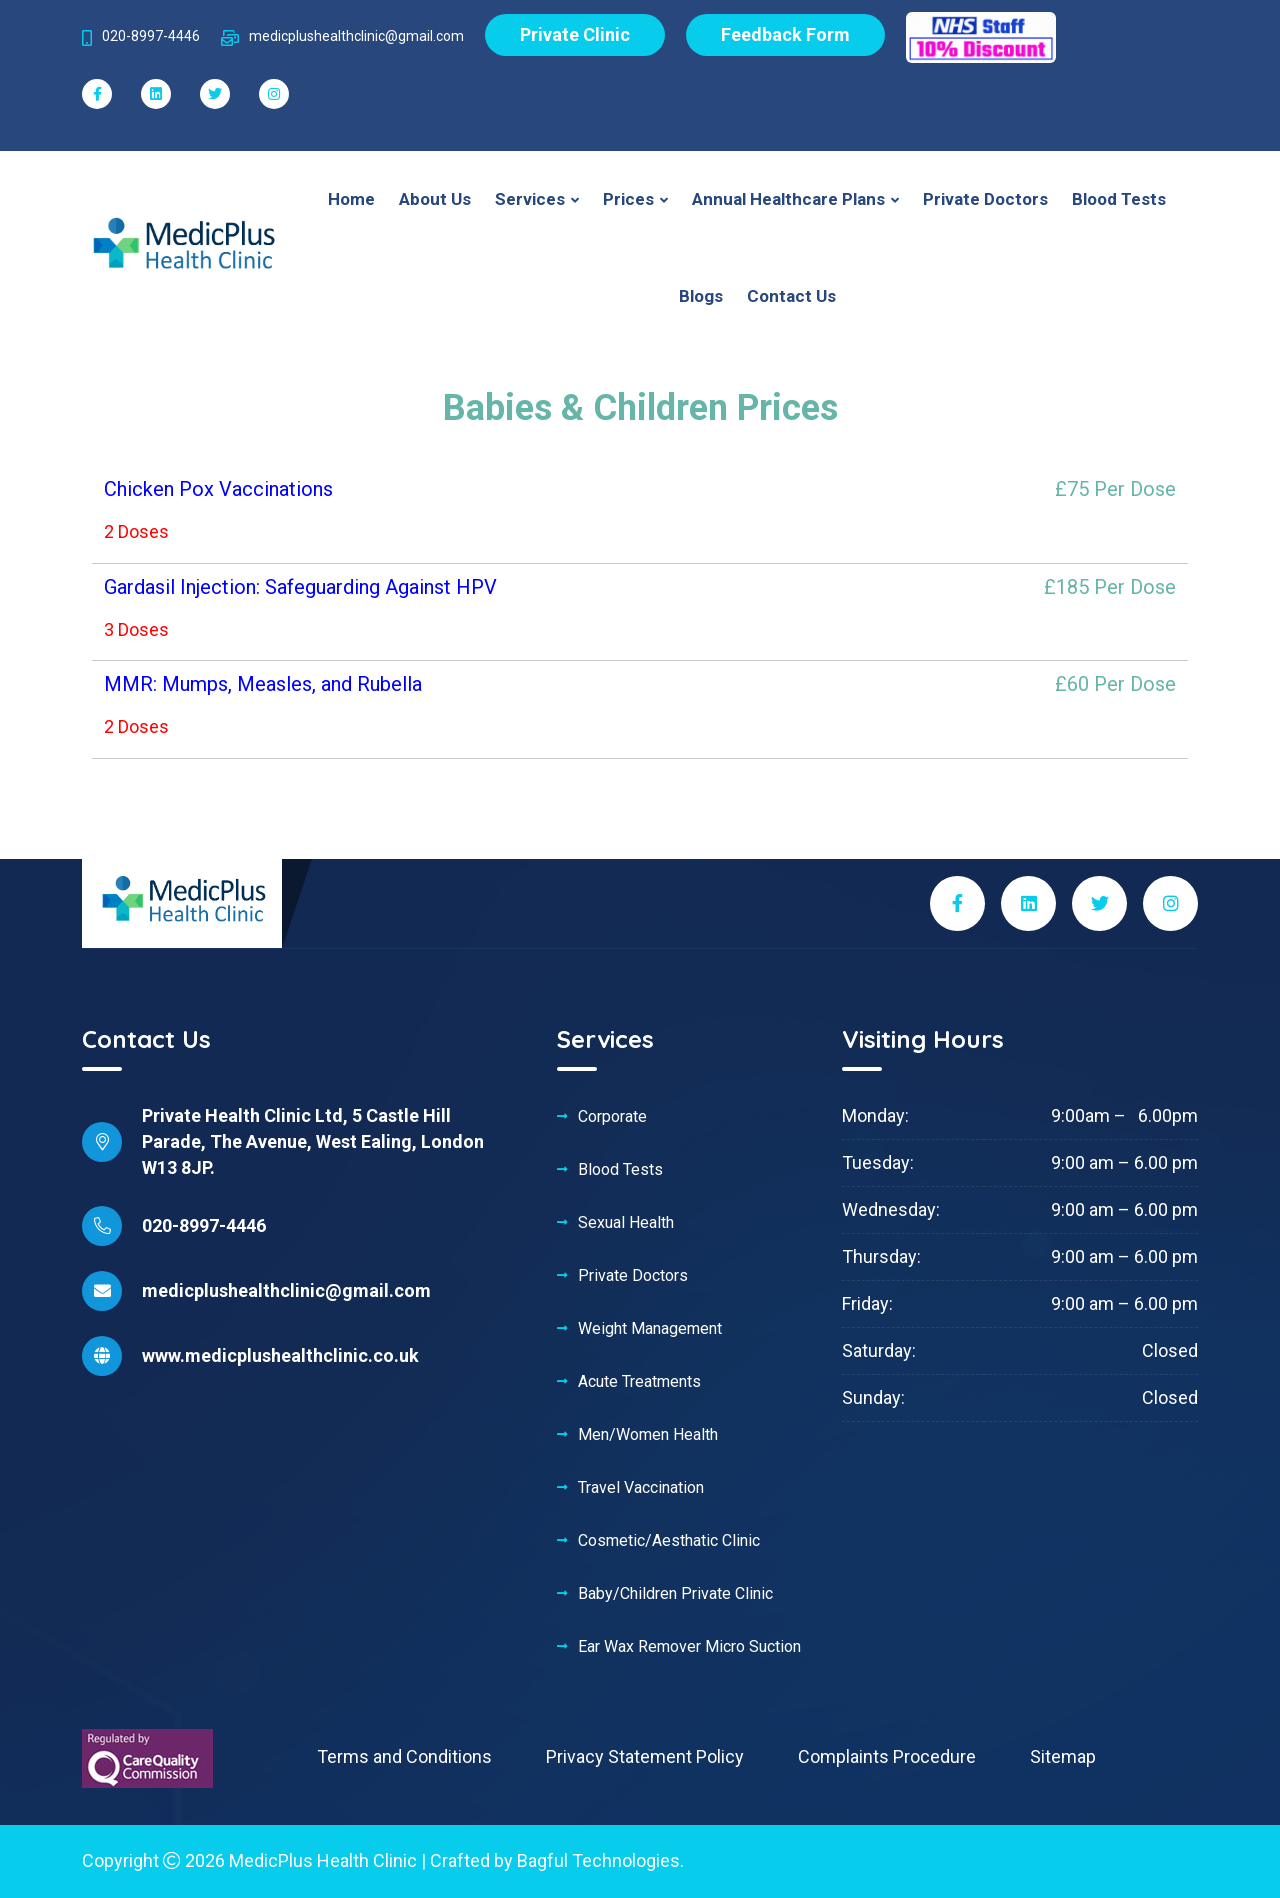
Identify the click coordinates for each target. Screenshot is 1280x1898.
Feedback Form (785, 34)
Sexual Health (626, 1223)
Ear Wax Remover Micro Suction (689, 1647)
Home (351, 199)
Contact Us (791, 296)
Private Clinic (575, 34)
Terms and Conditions (404, 1756)
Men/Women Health (648, 1435)
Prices (630, 199)
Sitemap (1063, 1756)
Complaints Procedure (887, 1756)
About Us (435, 199)
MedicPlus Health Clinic (323, 1860)
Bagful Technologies (598, 1860)
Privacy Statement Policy (645, 1756)
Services (532, 199)
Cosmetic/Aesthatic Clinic (669, 1541)
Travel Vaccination (641, 1488)
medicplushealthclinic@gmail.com (286, 1290)
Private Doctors (985, 199)
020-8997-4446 (204, 1225)
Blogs (701, 296)
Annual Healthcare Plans (790, 199)
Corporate (612, 1117)
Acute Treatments (639, 1382)
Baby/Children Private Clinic (675, 1594)
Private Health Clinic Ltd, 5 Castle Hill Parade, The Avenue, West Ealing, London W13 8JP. (313, 1141)
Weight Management (650, 1329)
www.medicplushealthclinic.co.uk (280, 1355)
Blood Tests (1119, 199)
